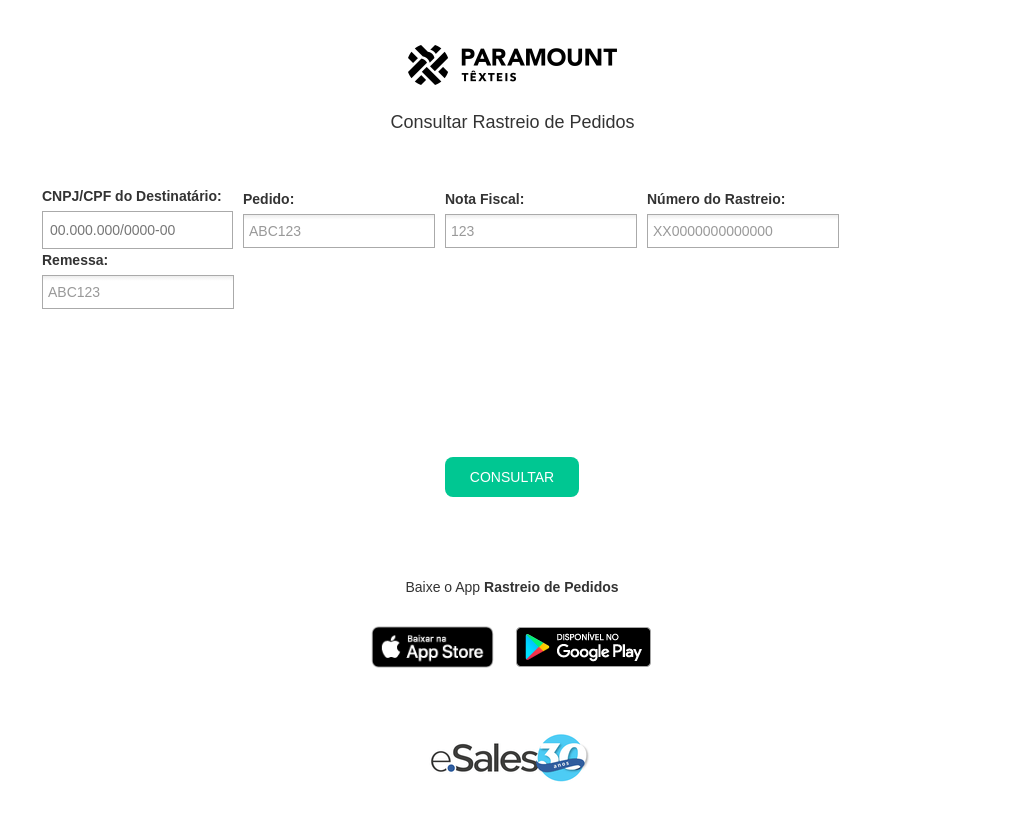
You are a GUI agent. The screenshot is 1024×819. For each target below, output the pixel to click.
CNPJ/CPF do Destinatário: (132, 196)
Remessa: (75, 260)
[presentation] (512, 398)
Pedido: (268, 199)
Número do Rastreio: (716, 199)
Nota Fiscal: (484, 199)
